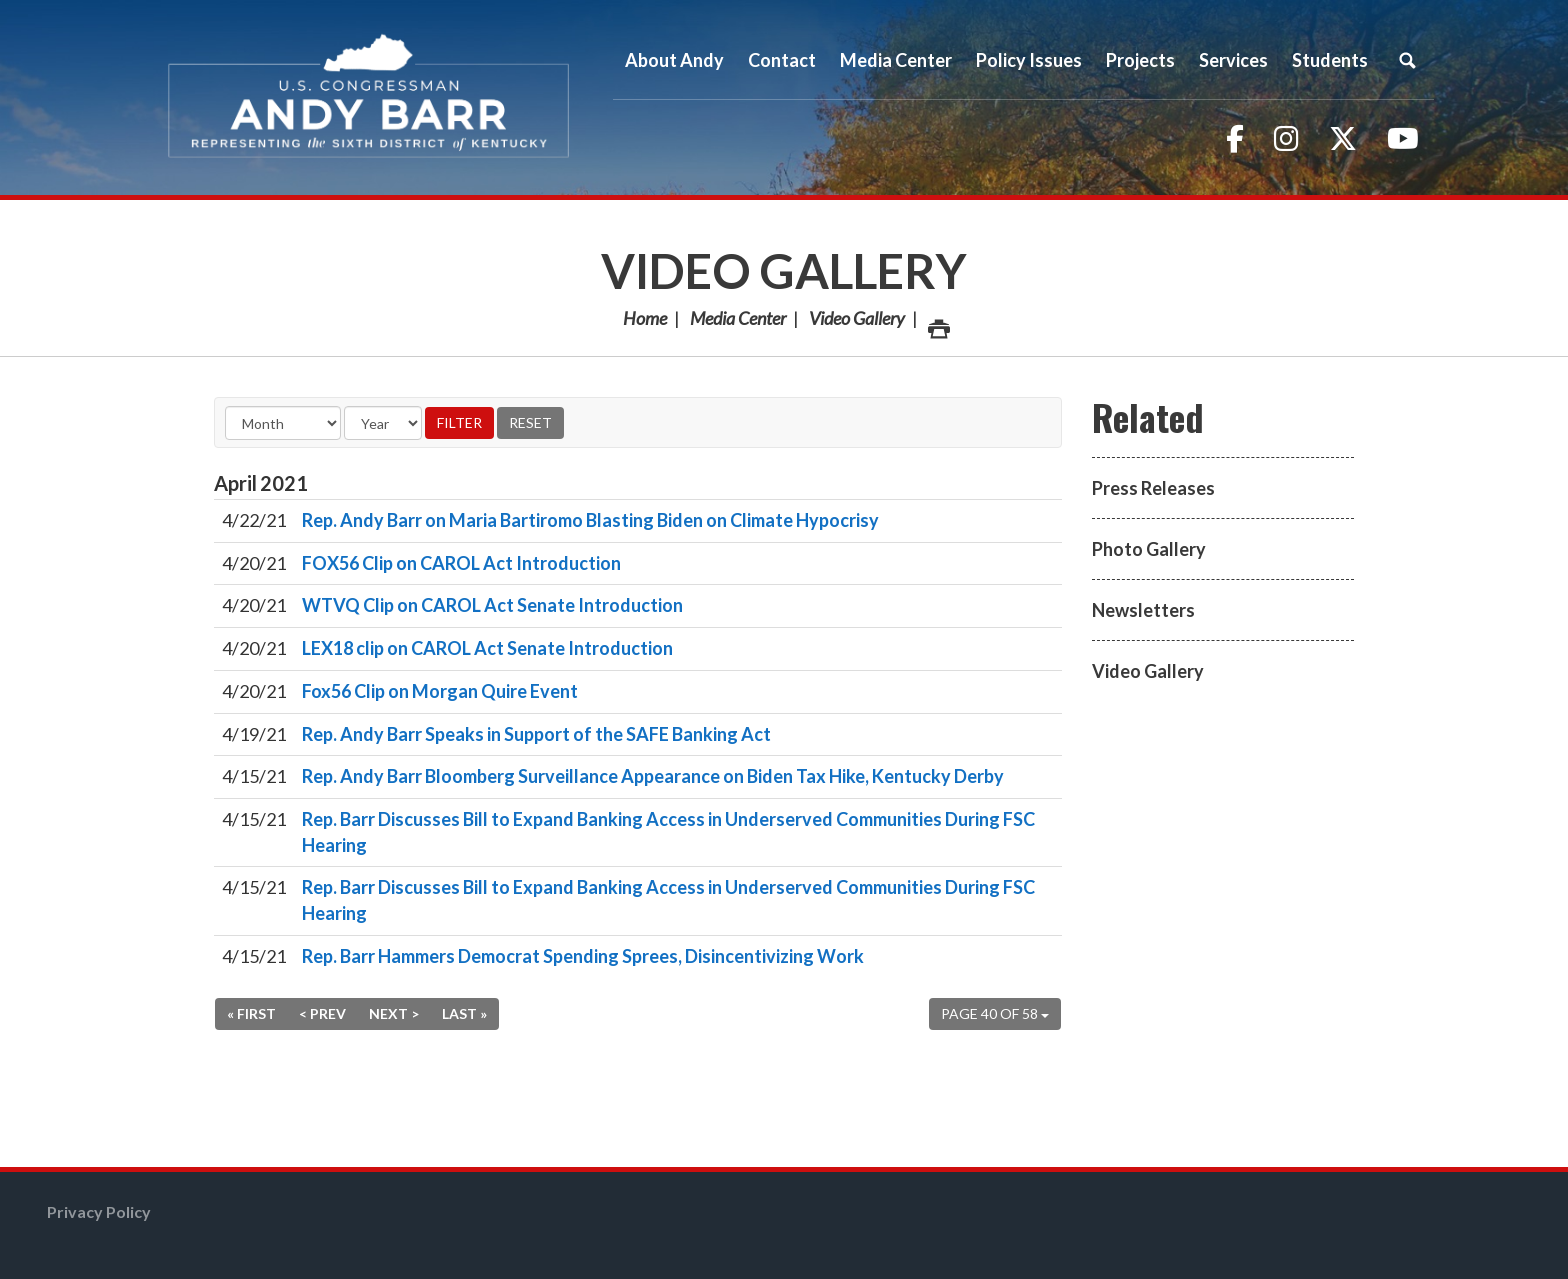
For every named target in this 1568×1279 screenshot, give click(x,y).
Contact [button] (782, 60)
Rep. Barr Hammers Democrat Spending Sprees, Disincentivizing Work (583, 956)
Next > (394, 1013)
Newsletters (1143, 610)
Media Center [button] (896, 60)
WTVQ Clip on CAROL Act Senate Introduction (492, 605)
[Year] (383, 423)
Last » (464, 1013)
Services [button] (1233, 60)
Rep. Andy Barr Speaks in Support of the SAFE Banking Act (536, 734)
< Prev (322, 1013)
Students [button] (1330, 60)
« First (251, 1013)
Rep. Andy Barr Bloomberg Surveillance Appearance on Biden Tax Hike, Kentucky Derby (653, 776)
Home (645, 318)
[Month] (283, 423)
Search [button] (1407, 60)
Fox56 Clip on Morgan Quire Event (440, 691)
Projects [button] (1140, 60)
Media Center (738, 318)
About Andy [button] (674, 60)
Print (938, 323)
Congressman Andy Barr (369, 97)
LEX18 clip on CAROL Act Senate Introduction (487, 648)
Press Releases (1153, 488)
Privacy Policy (99, 1211)
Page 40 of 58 (995, 1013)
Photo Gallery (1149, 549)
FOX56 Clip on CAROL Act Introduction (461, 563)
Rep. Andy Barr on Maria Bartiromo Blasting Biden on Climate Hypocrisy (590, 520)
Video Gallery (784, 270)
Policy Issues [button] (1029, 60)
